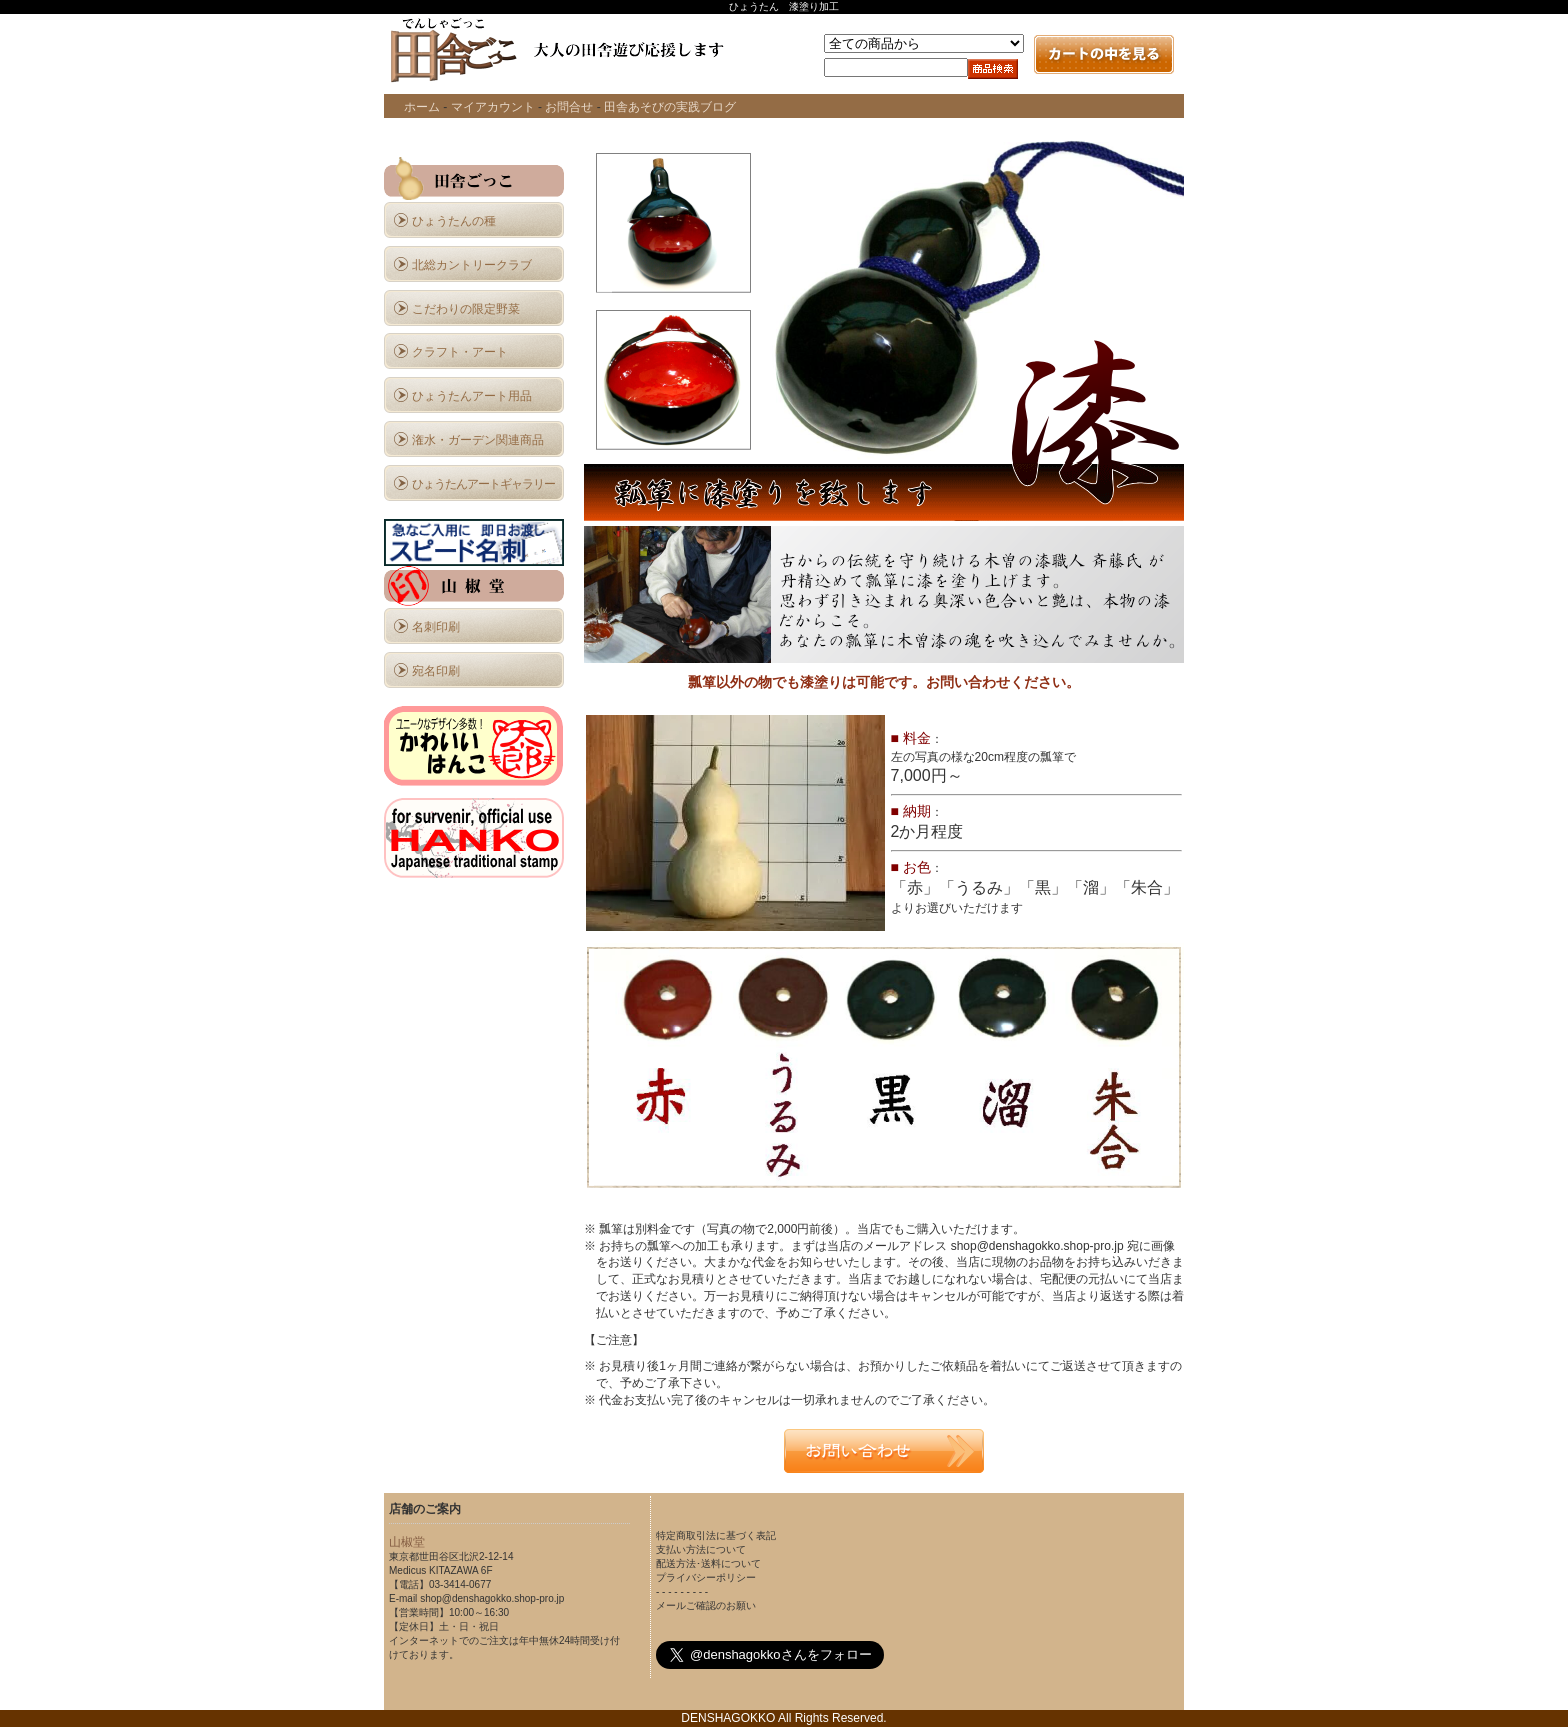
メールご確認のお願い (706, 1605)
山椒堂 (407, 1542)
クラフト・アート (460, 352)
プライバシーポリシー (706, 1577)
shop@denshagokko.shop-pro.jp (492, 1598)
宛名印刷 (436, 671)
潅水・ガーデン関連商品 (478, 440)
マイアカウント (493, 107)
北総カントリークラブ (472, 265)
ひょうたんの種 (454, 221)
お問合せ (569, 107)
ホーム (422, 107)
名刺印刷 (436, 627)
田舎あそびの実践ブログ (670, 107)
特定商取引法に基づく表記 (716, 1535)
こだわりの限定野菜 (466, 309)
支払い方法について (701, 1549)
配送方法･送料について (708, 1563)
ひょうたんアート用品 (472, 396)
